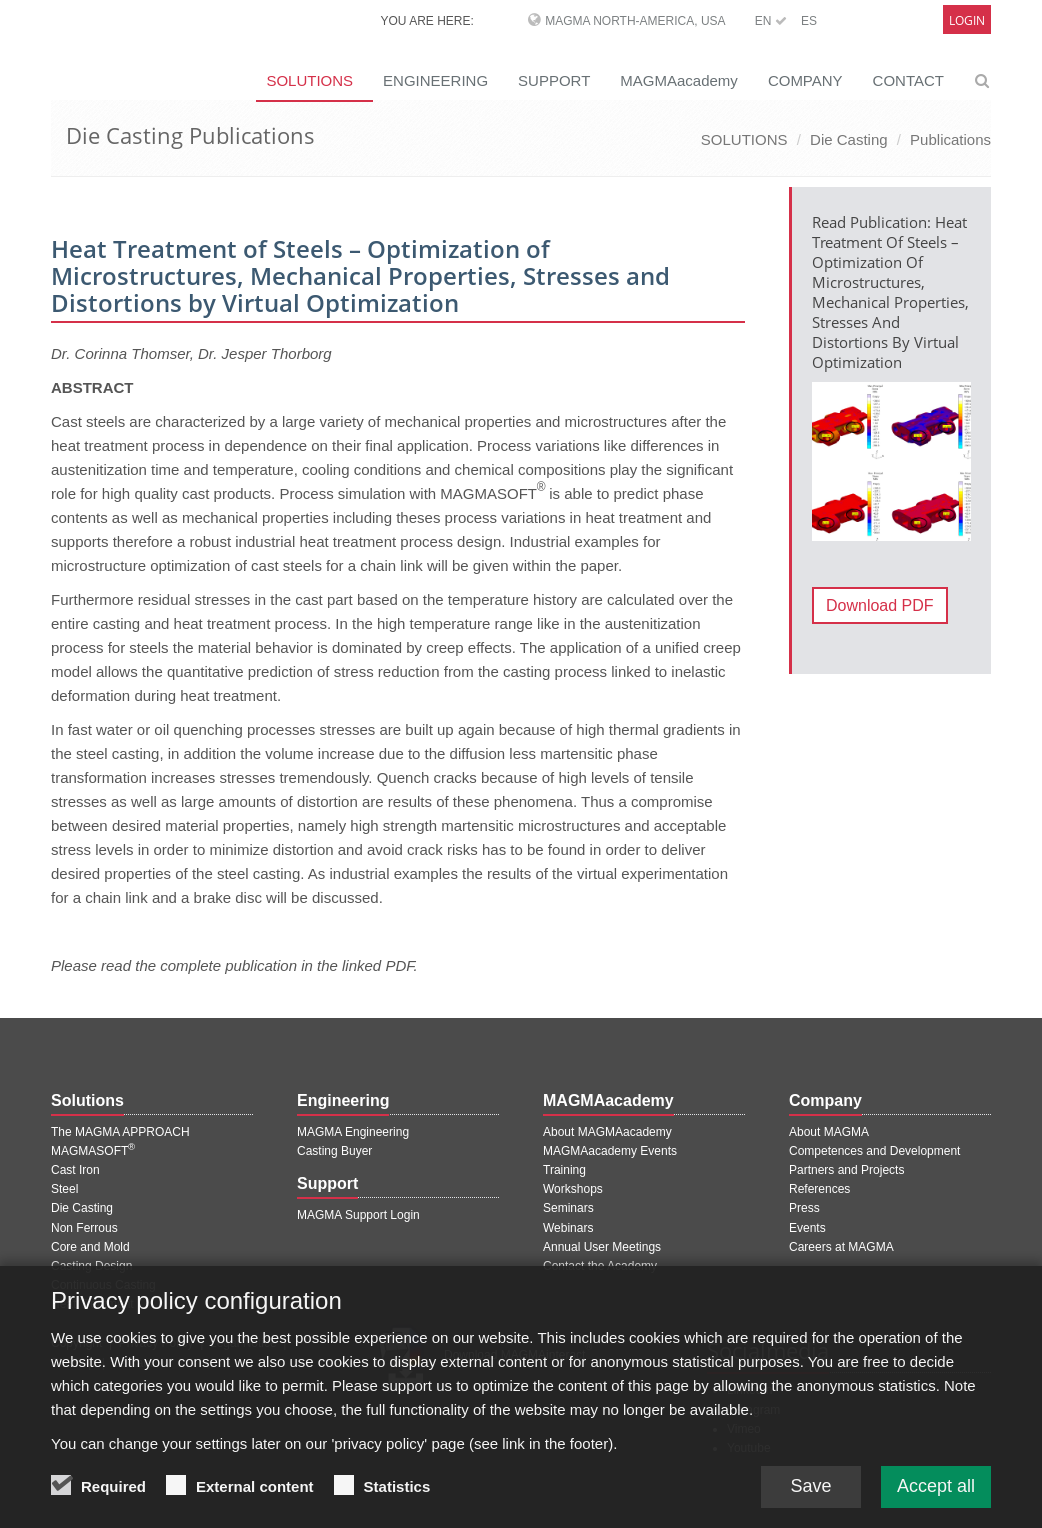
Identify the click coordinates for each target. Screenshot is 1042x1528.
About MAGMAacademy (607, 1132)
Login (967, 20)
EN (771, 21)
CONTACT (908, 80)
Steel (64, 1189)
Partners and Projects (846, 1170)
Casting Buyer (334, 1151)
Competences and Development (874, 1151)
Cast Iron (75, 1170)
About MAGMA (829, 1132)
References (819, 1189)
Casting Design (91, 1266)
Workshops (573, 1189)
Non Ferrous (84, 1228)
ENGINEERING (435, 80)
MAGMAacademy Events (610, 1151)
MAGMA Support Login (358, 1215)
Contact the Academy (600, 1266)
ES (809, 21)
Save (810, 1497)
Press (804, 1208)
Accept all (936, 1497)
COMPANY (805, 80)
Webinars (568, 1228)
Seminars (568, 1208)
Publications (950, 139)
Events (807, 1228)
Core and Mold (90, 1247)
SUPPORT (554, 80)
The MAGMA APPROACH (120, 1132)
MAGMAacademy (679, 80)
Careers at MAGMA (841, 1247)
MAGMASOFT (93, 1151)
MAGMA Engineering (353, 1132)
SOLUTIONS (309, 80)
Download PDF (880, 605)
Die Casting (849, 139)
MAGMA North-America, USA (635, 21)
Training (564, 1170)
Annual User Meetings (602, 1247)
